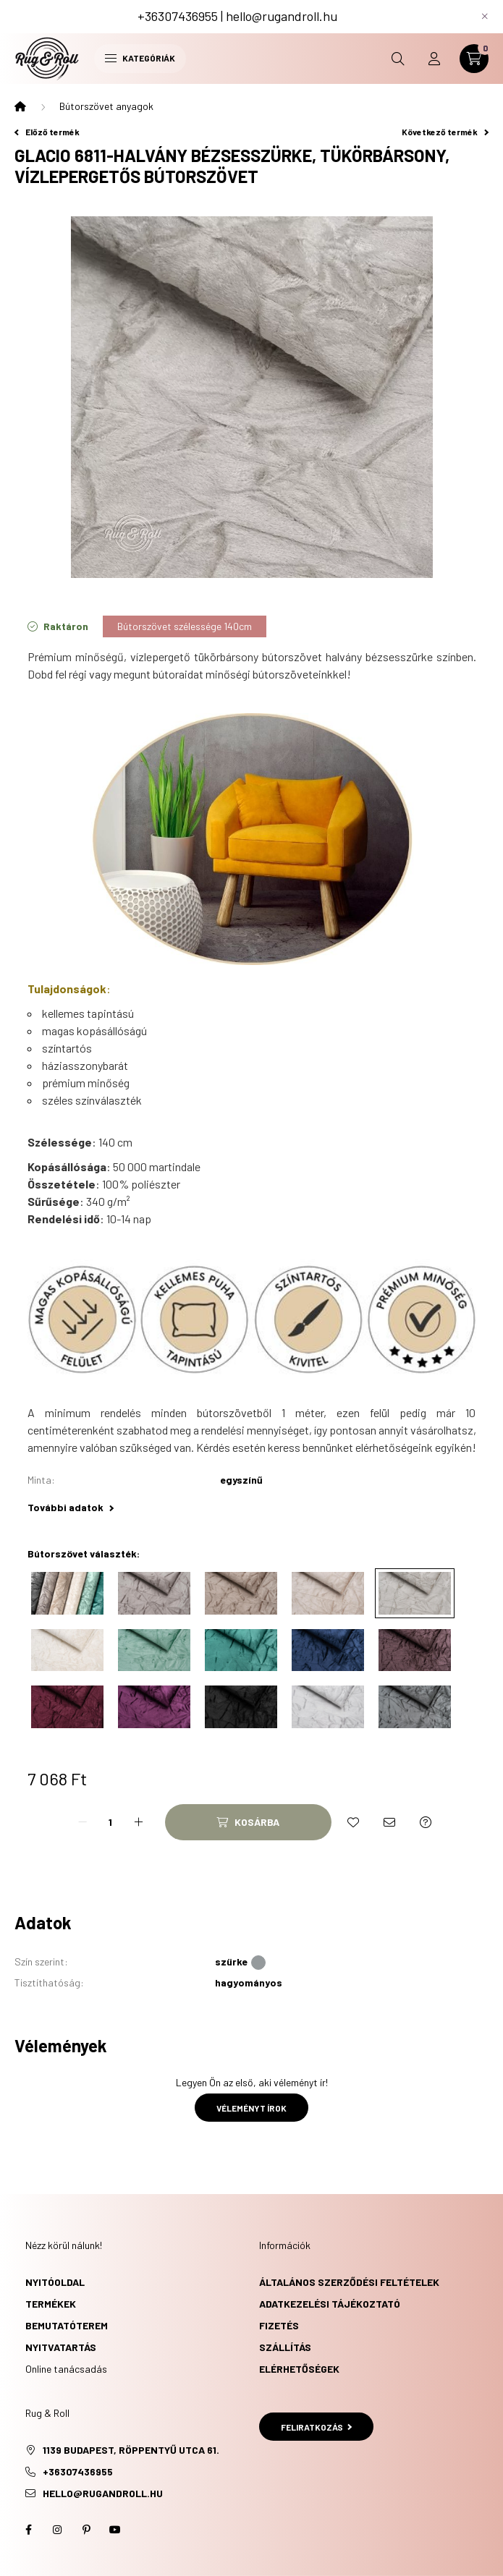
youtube (115, 2529)
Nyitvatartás (60, 2347)
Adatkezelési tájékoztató (329, 2303)
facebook (28, 2529)
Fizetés (279, 2325)
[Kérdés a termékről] (425, 1822)
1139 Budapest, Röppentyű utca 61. (131, 2450)
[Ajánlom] (389, 1822)
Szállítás (285, 2347)
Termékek (50, 2303)
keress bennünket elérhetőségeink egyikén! (372, 1447)
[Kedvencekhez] (353, 1822)
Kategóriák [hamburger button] (140, 58)
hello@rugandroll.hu (281, 16)
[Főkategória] (20, 106)
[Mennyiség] (110, 1822)
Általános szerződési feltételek (349, 2282)
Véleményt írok (251, 2108)
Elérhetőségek (299, 2369)
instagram (57, 2529)
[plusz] (139, 1822)
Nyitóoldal (55, 2282)
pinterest (86, 2529)
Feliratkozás (316, 2427)
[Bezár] (485, 16)
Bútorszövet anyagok (106, 106)
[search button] (398, 58)
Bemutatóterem (66, 2325)
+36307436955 (178, 16)
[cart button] (474, 58)
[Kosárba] (248, 1822)
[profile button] (434, 58)
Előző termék (47, 132)
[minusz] (82, 1822)
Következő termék (445, 132)
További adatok (71, 1507)
